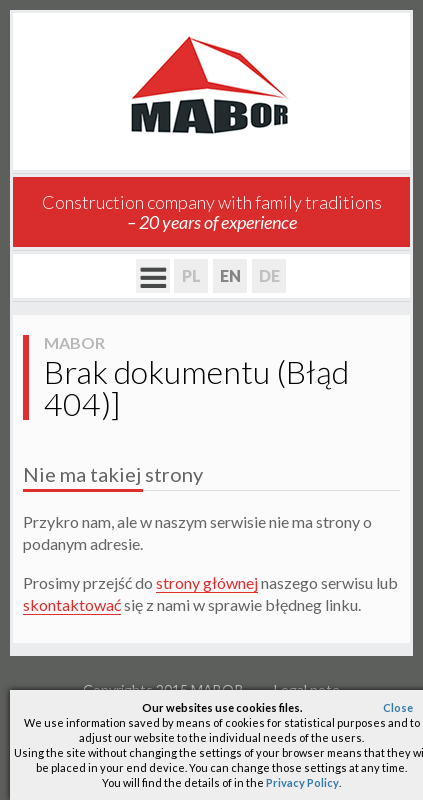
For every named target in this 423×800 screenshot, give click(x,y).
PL (191, 275)
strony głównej (207, 582)
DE (269, 275)
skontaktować (72, 604)
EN (230, 275)
